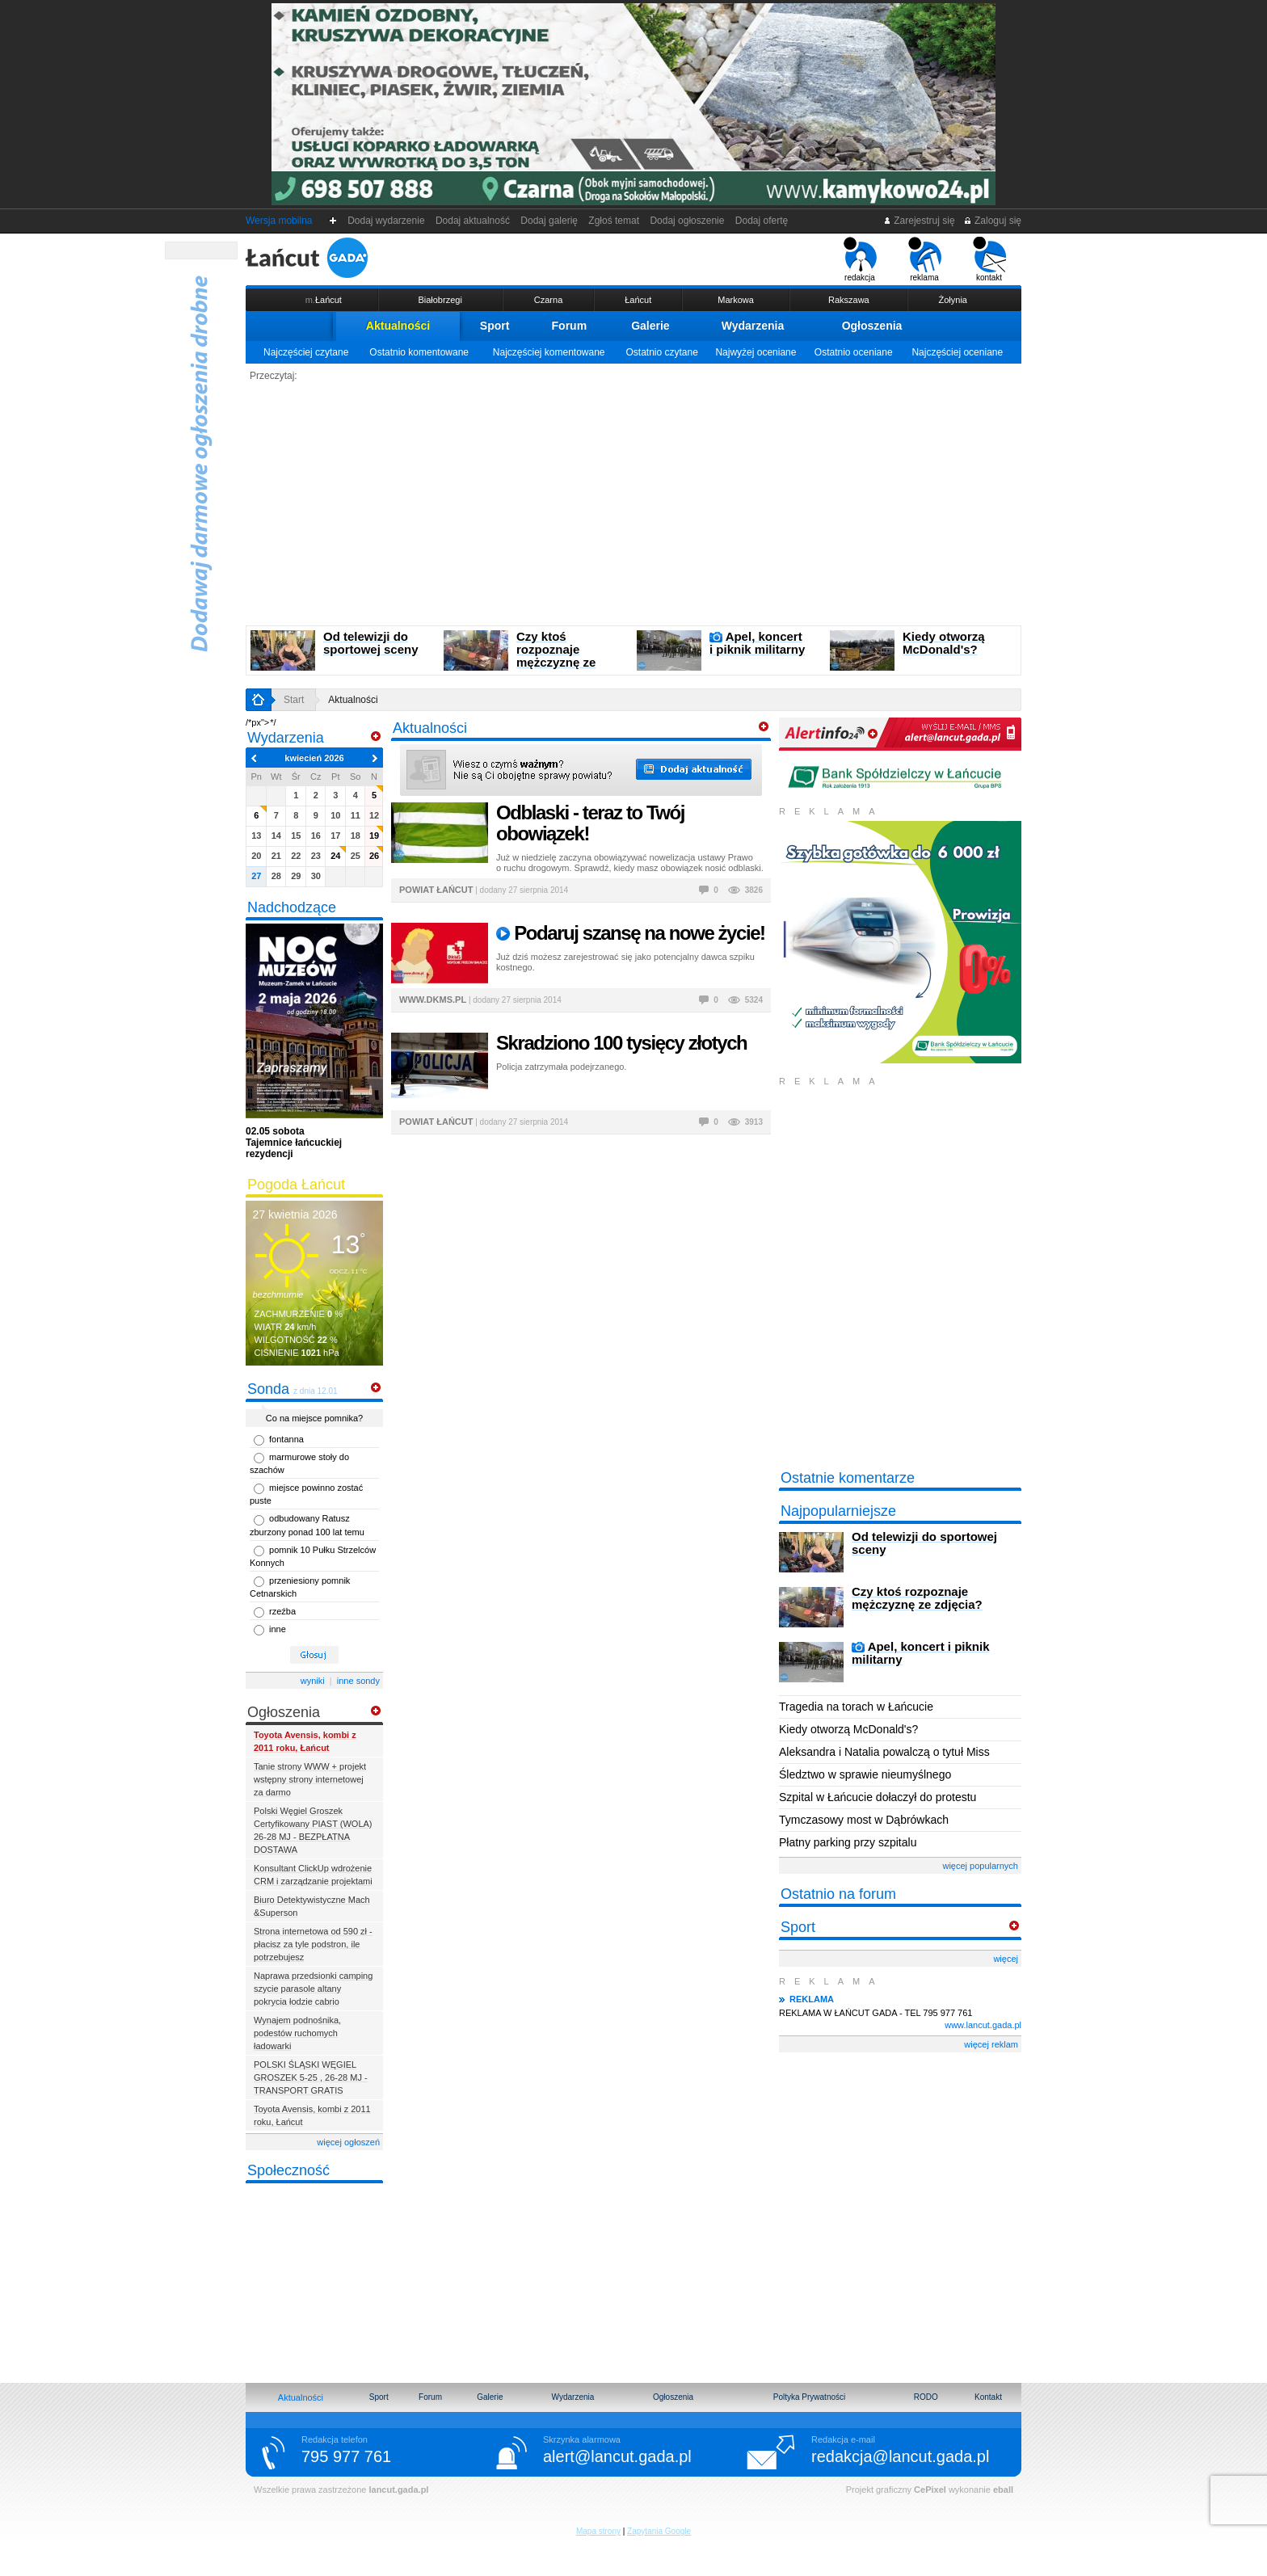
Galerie (650, 325)
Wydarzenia (753, 325)
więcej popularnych (980, 1866)
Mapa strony (598, 2531)
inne (277, 1629)
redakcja (860, 259)
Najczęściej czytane (305, 352)
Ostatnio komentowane (419, 352)
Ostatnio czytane (661, 352)
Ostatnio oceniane (853, 352)
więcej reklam (991, 2044)
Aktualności (398, 325)
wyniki (313, 1681)
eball (1003, 2489)
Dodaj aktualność (472, 220)
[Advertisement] (633, 504)
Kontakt (988, 2397)
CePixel (930, 2489)
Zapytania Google (659, 2531)
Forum (569, 325)
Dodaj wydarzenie (387, 220)
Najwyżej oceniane (755, 352)
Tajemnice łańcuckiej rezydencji (294, 1143)
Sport (495, 325)
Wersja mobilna (279, 220)
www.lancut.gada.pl (983, 2025)
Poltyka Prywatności (809, 2397)
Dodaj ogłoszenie (687, 220)
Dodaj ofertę (761, 220)
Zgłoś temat (614, 220)
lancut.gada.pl (398, 2489)
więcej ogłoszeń (348, 2142)
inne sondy (358, 1681)
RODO (926, 2397)
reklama (924, 259)
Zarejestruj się (919, 220)
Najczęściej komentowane (549, 352)
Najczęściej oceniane (957, 352)
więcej (1005, 1959)
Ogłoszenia (872, 325)
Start (294, 699)
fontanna (286, 1439)
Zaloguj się (992, 220)
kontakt (989, 259)
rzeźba (282, 1611)
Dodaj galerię (549, 220)
